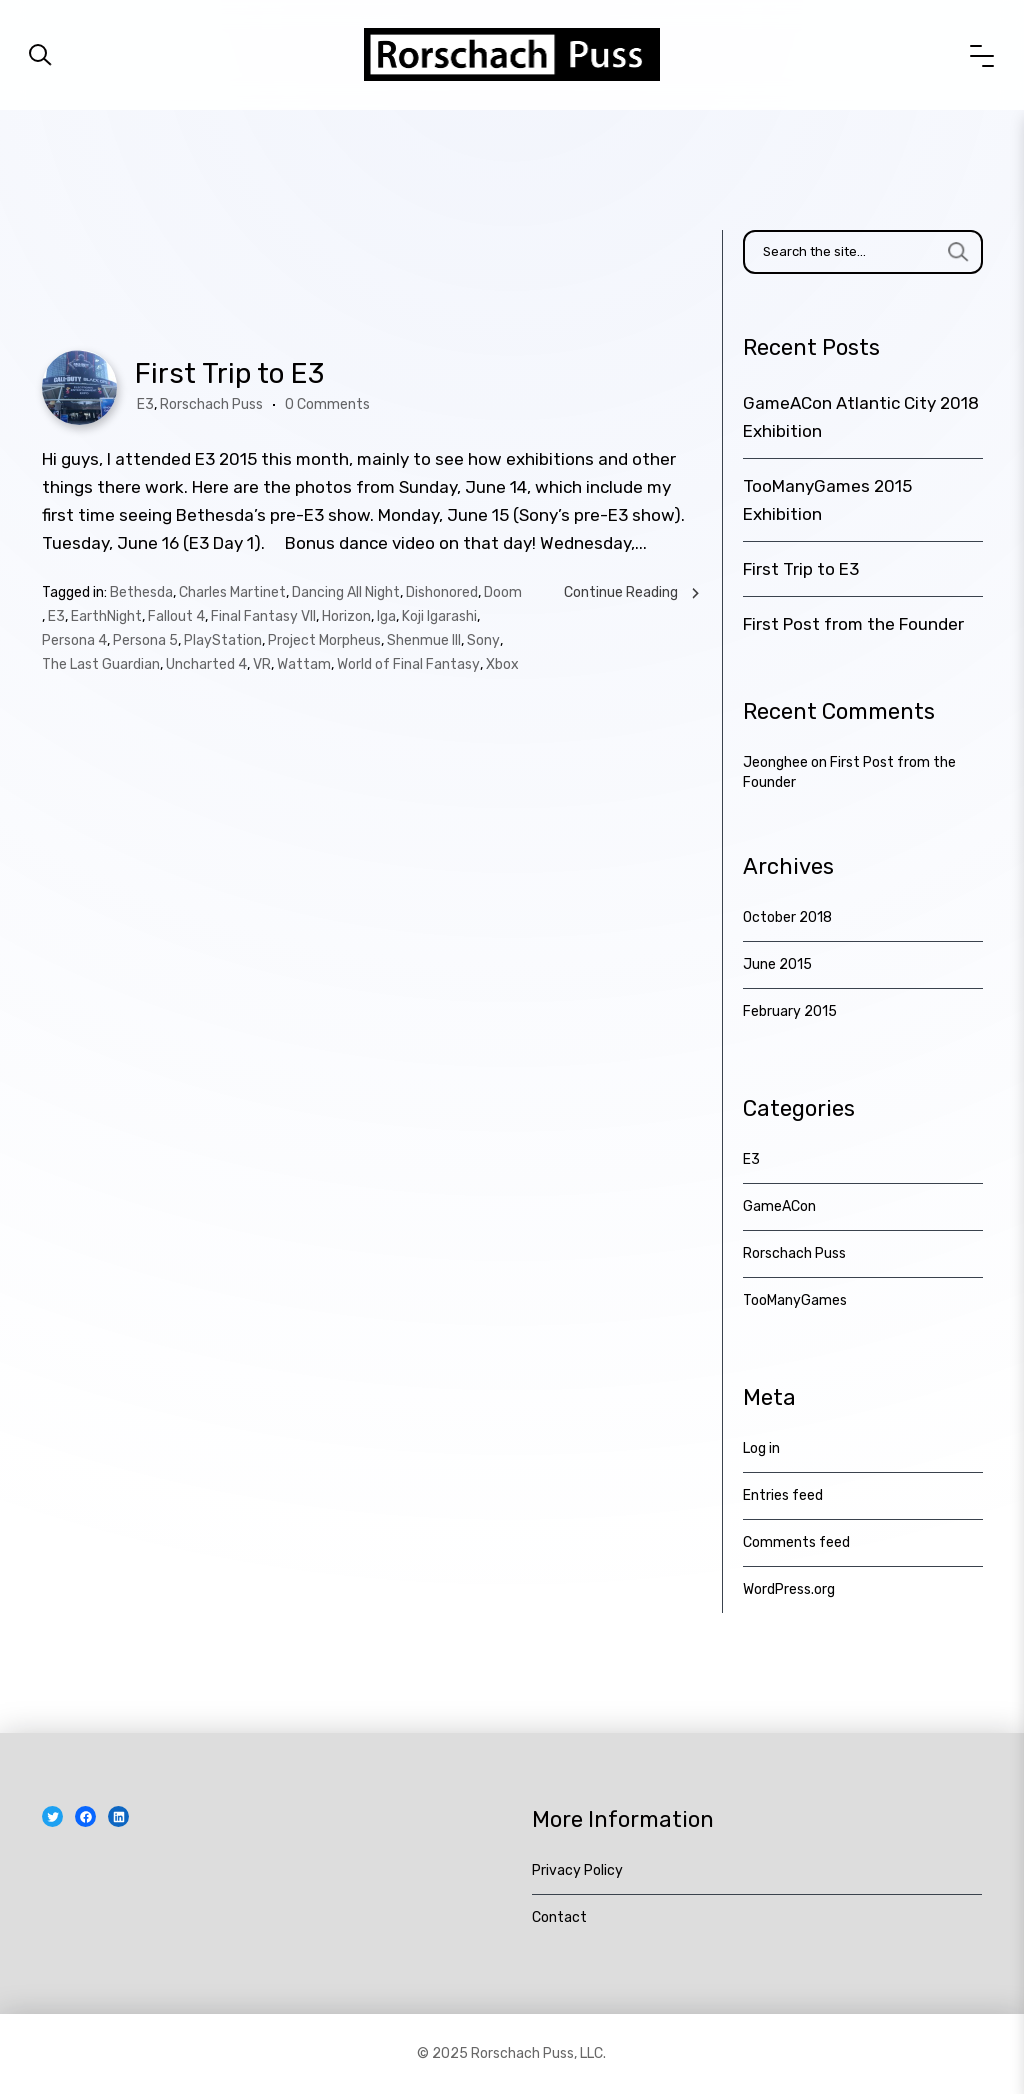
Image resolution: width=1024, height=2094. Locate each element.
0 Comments (327, 404)
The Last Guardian (101, 664)
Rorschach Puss (211, 404)
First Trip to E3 (229, 373)
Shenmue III (424, 640)
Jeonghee (775, 762)
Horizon (346, 616)
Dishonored (442, 592)
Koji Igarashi (439, 616)
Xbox (502, 664)
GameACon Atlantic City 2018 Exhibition (861, 417)
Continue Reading (633, 593)
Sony (483, 640)
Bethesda (141, 592)
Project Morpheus (324, 640)
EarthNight (106, 616)
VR (262, 664)
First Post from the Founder (853, 624)
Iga (386, 616)
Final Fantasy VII (263, 616)
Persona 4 (74, 640)
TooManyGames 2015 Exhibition (827, 500)
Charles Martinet (232, 592)
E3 (145, 404)
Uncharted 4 (206, 664)
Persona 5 (145, 640)
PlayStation (223, 640)
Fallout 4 (176, 616)
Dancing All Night (346, 592)
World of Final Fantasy (408, 664)
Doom (503, 592)
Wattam (304, 664)
